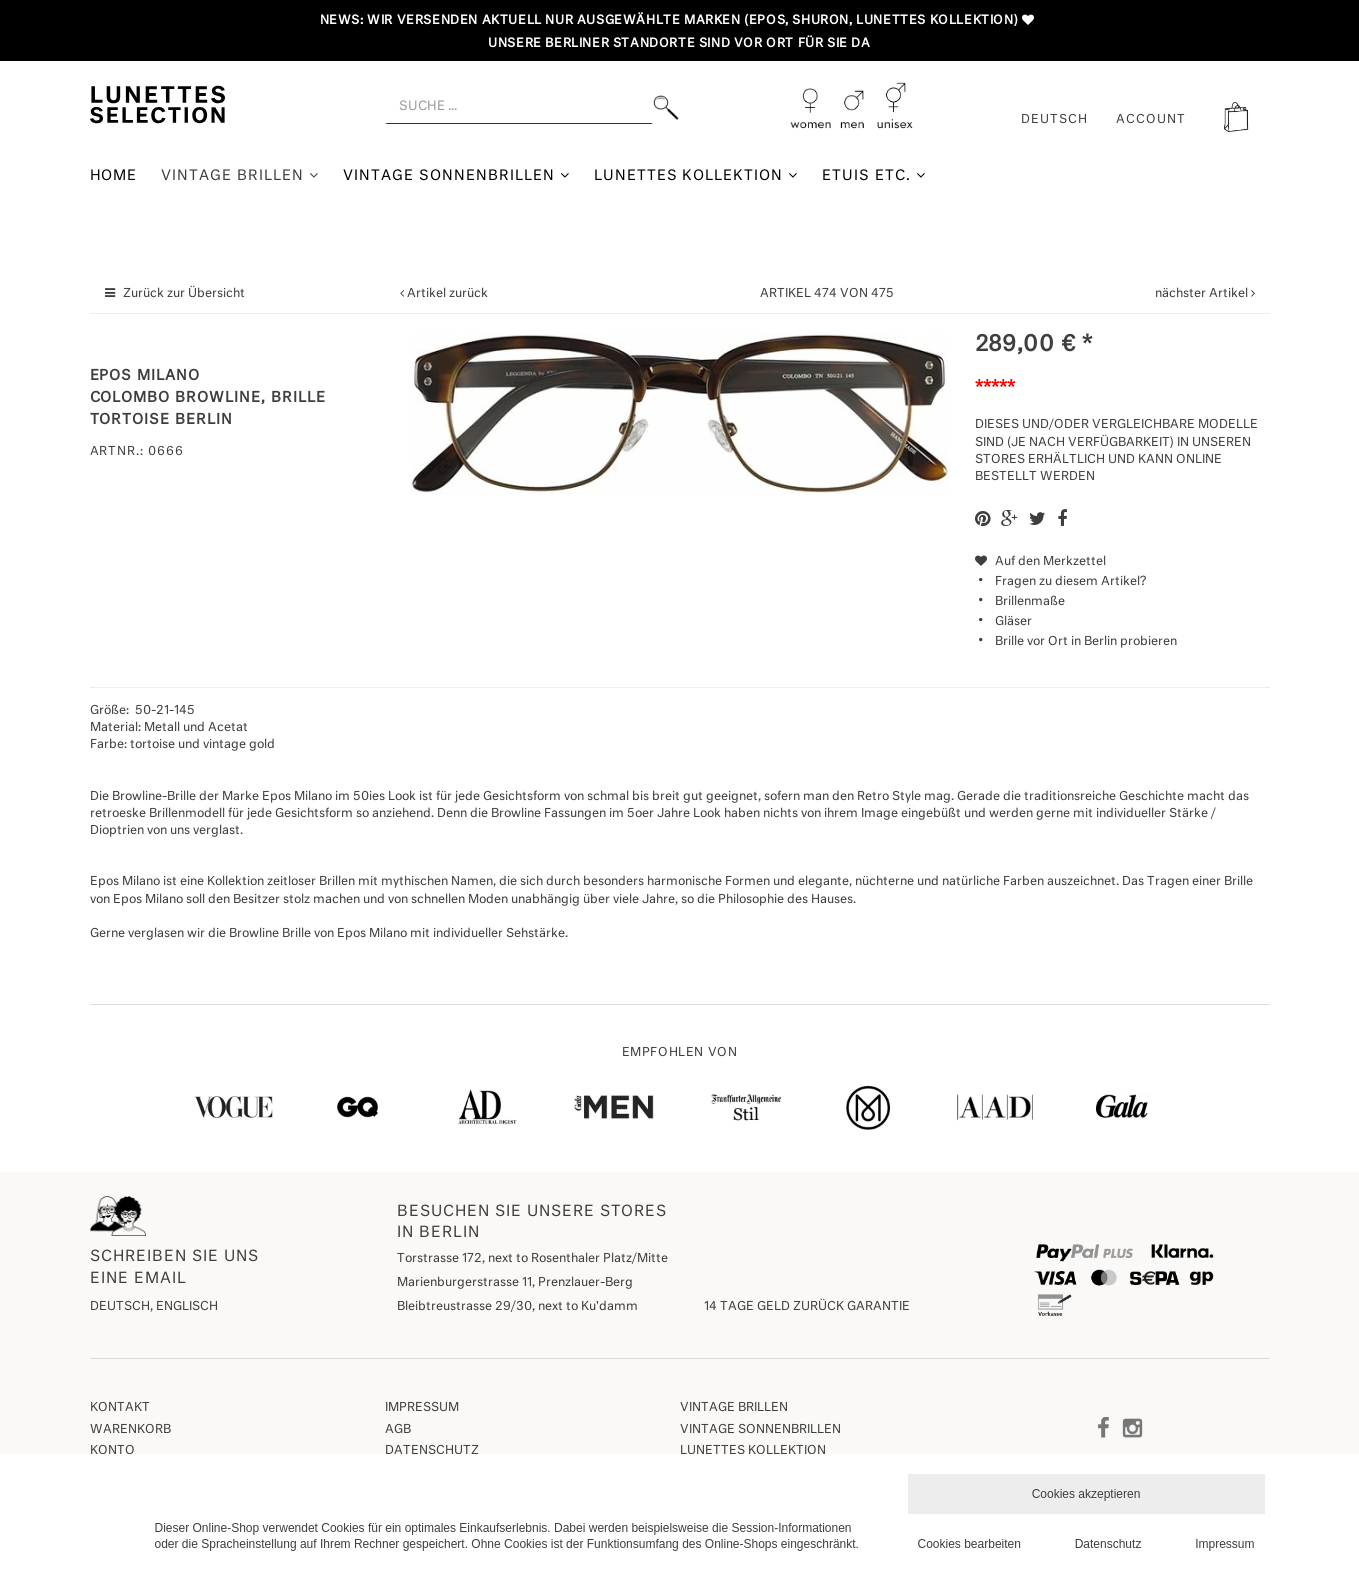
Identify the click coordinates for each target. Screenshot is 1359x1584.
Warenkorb (130, 1430)
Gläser (1013, 622)
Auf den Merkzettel (1040, 562)
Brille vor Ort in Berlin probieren (1086, 642)
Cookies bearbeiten (969, 1544)
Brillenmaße (1030, 602)
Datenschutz (432, 1451)
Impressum (422, 1408)
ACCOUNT (1151, 120)
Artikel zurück (447, 294)
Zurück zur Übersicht (184, 294)
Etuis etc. (874, 175)
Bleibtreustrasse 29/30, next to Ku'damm (517, 1307)
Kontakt (120, 1408)
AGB (398, 1430)
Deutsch (1054, 120)
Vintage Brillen (240, 175)
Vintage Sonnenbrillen (456, 175)
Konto (112, 1451)
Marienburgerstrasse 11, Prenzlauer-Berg (515, 1283)
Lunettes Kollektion (696, 175)
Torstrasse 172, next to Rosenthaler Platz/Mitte (532, 1259)
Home (114, 176)
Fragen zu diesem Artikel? (1060, 582)
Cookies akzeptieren (1086, 1494)
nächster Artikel (1203, 294)
